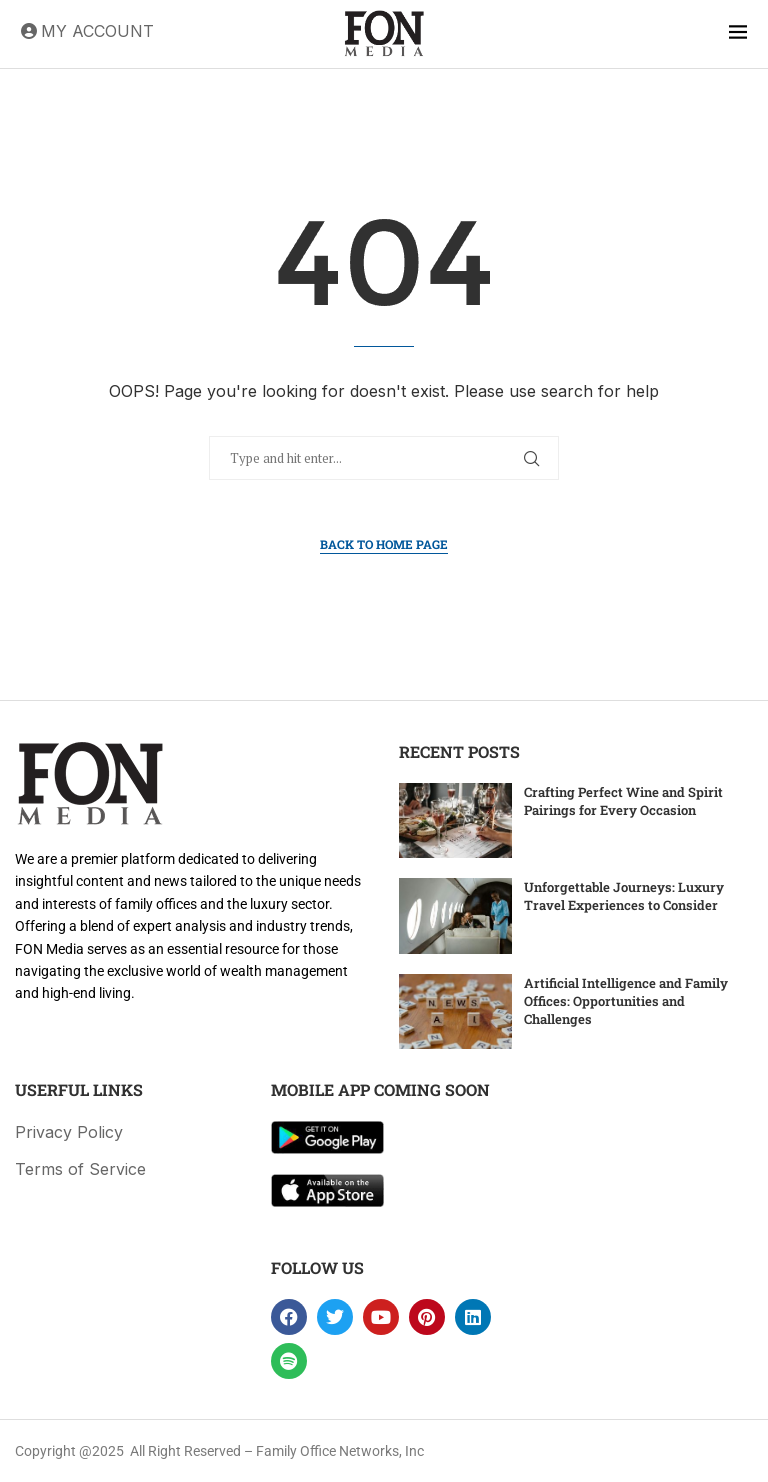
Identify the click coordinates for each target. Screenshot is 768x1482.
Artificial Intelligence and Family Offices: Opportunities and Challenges (626, 1001)
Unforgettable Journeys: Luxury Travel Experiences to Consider (624, 896)
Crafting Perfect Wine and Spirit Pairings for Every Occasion (623, 801)
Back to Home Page (384, 544)
